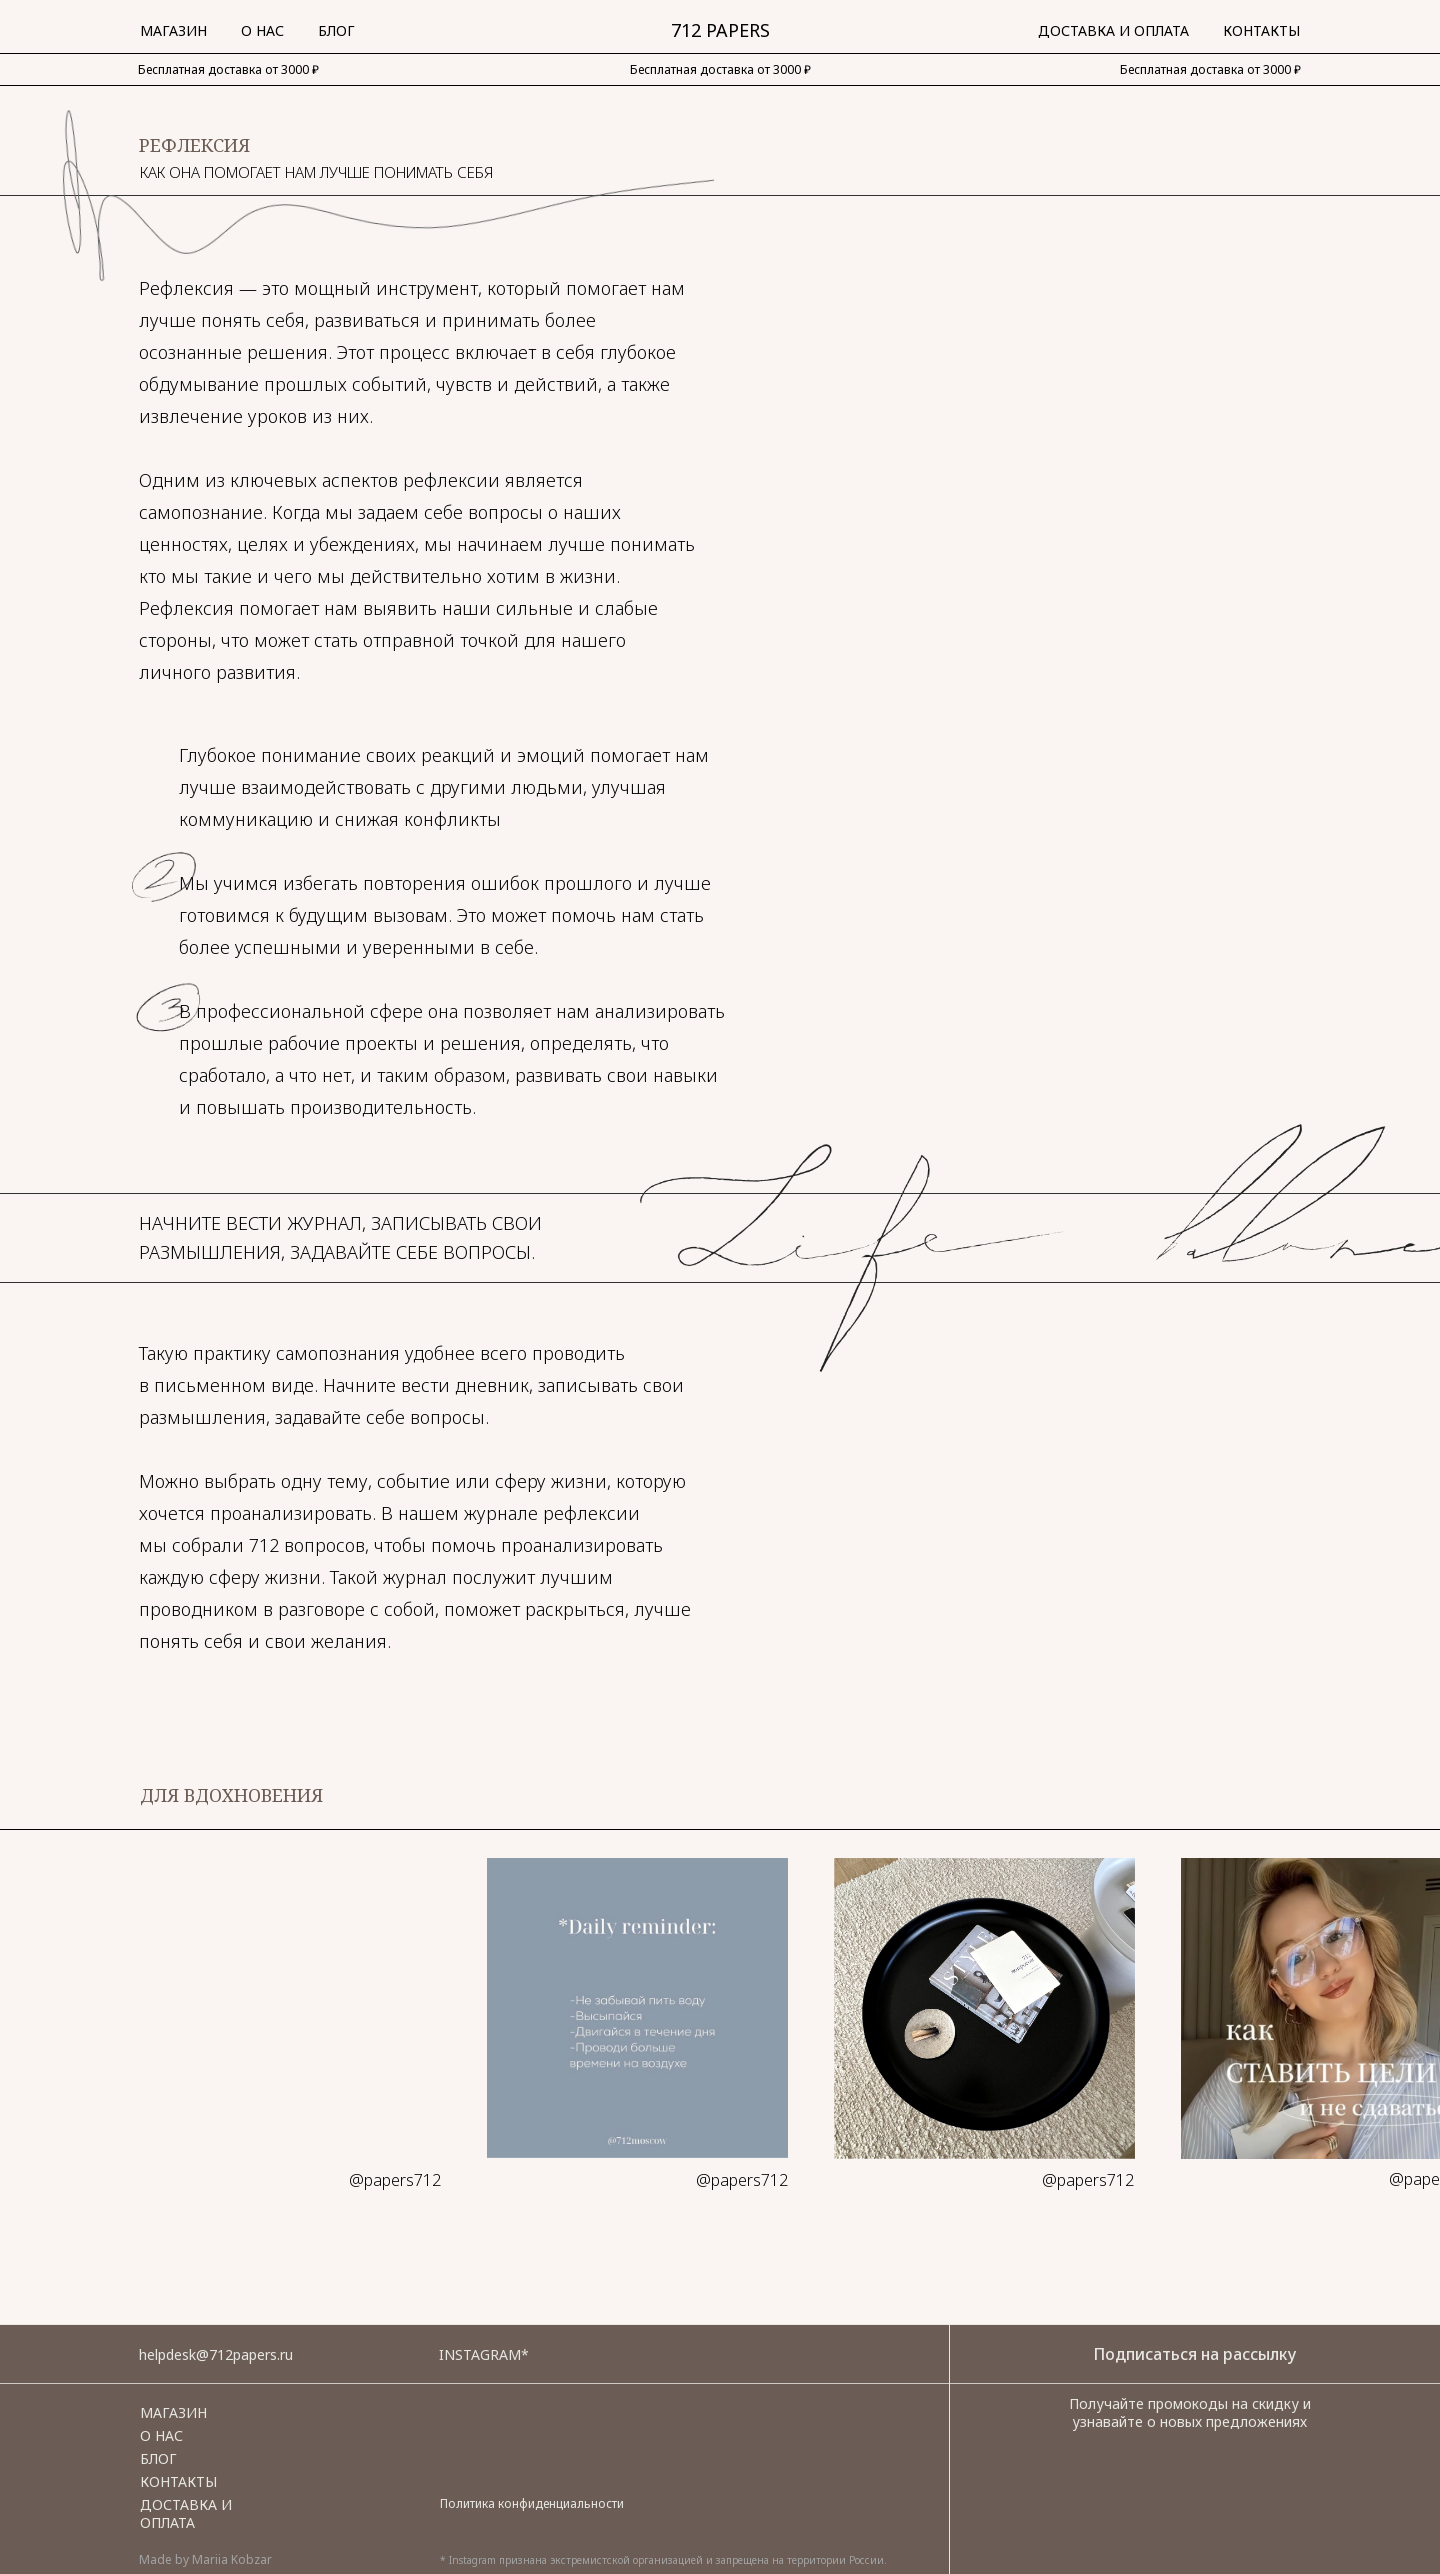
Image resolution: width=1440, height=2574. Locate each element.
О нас (262, 30)
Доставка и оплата (186, 2513)
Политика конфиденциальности (532, 2503)
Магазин (173, 30)
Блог (336, 30)
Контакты (1261, 30)
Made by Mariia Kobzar (205, 2559)
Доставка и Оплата (1113, 30)
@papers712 (395, 2180)
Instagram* (484, 2354)
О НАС (161, 2435)
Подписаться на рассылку (1194, 2354)
